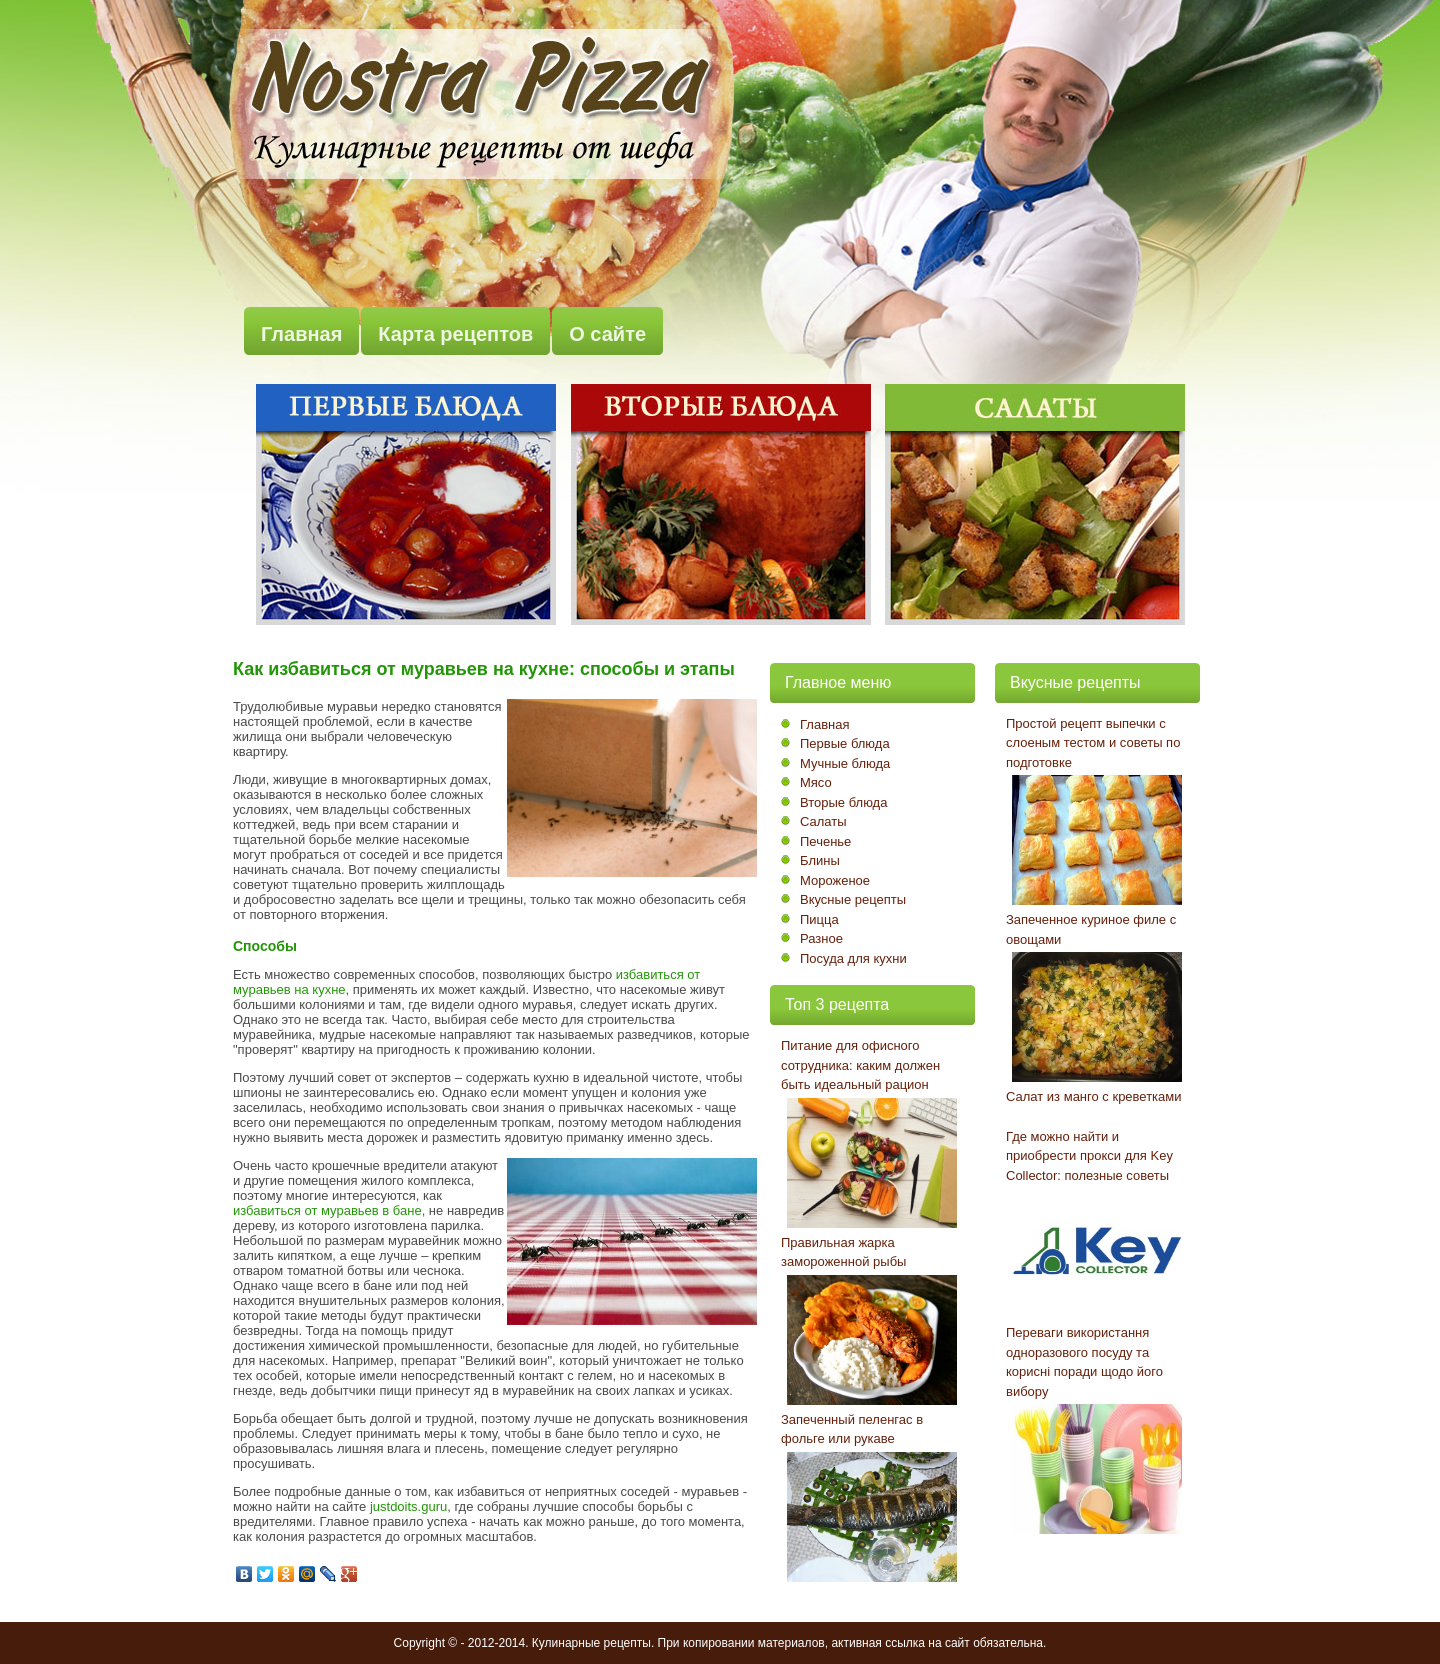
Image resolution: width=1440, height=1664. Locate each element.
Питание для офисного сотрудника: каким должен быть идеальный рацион (860, 1065)
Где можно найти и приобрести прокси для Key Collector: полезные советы (1089, 1156)
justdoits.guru (408, 1506)
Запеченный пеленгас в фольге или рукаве (852, 1429)
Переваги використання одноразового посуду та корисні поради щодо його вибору (1084, 1362)
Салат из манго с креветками (1094, 1096)
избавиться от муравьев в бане (327, 1210)
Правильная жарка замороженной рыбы (843, 1252)
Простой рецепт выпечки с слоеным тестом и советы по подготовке (1093, 743)
